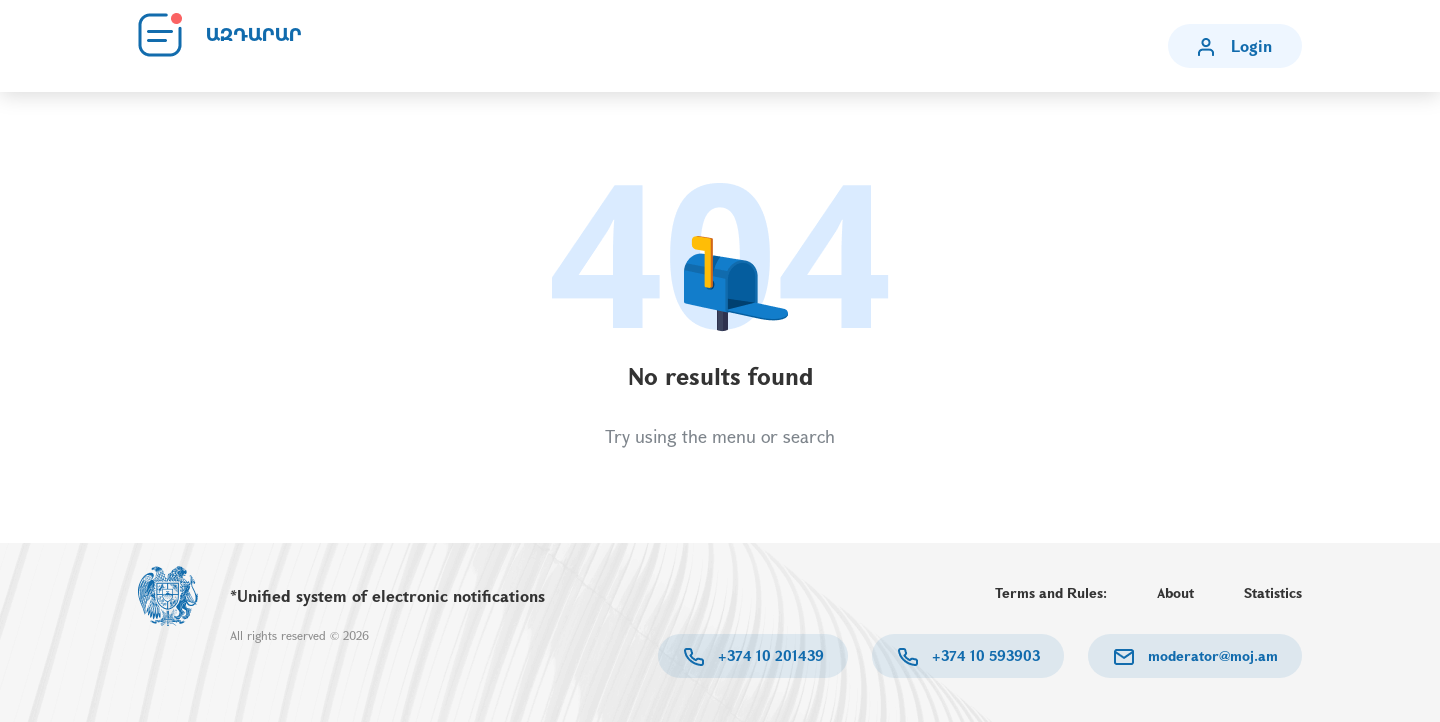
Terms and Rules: (1051, 592)
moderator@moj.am (1211, 655)
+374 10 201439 (769, 655)
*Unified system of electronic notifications (387, 595)
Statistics (1273, 592)
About (1175, 592)
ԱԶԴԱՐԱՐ (254, 35)
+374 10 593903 (984, 655)
